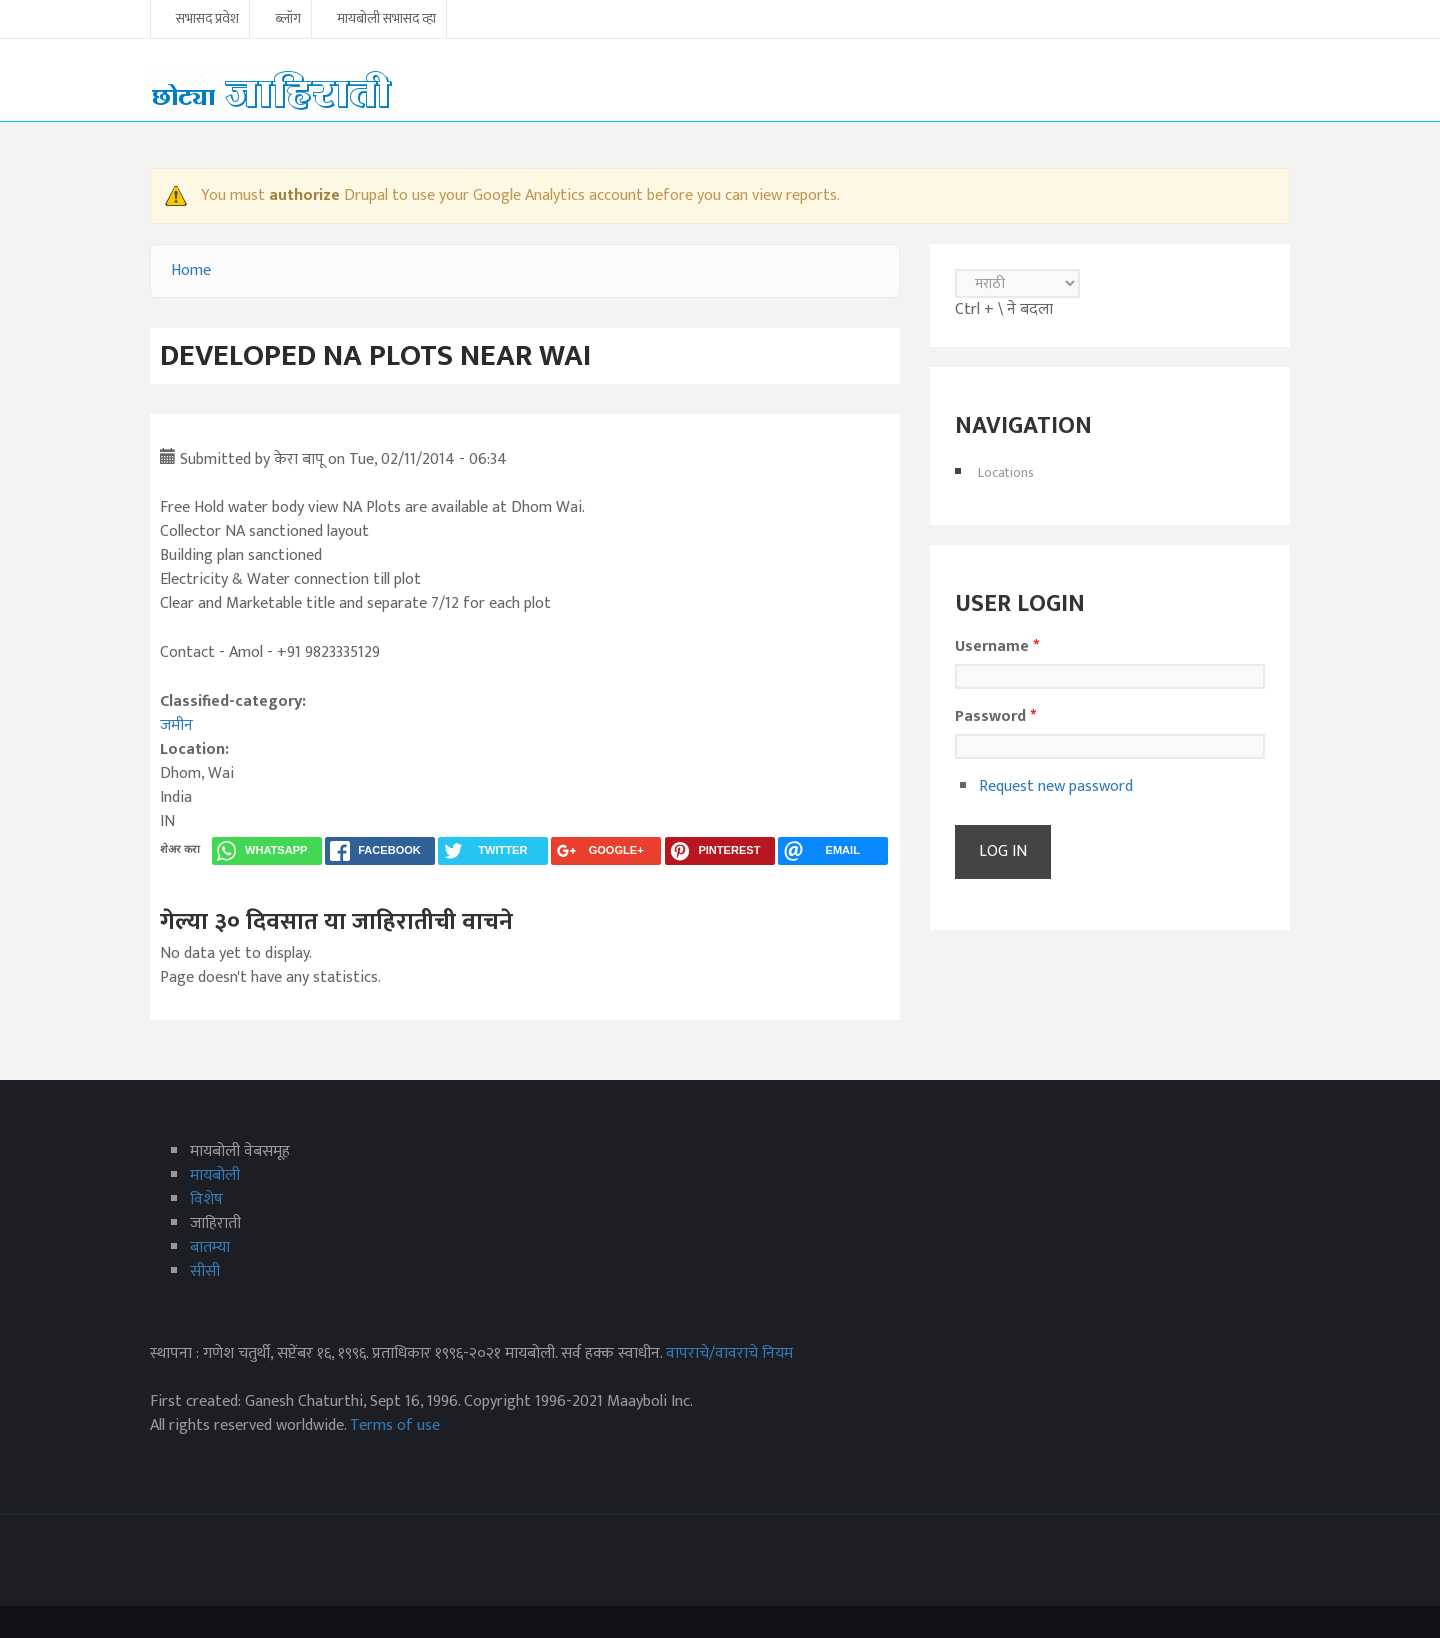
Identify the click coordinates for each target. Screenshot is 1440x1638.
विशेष (206, 1199)
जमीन (176, 725)
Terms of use (395, 1425)
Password (995, 717)
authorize (304, 195)
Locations (1006, 472)
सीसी (205, 1271)
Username (997, 647)
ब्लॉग (288, 20)
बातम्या (210, 1247)
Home (191, 270)
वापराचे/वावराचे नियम (729, 1353)
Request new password (1056, 786)
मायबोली (215, 1175)
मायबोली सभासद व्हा (386, 20)
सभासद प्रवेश (207, 20)
